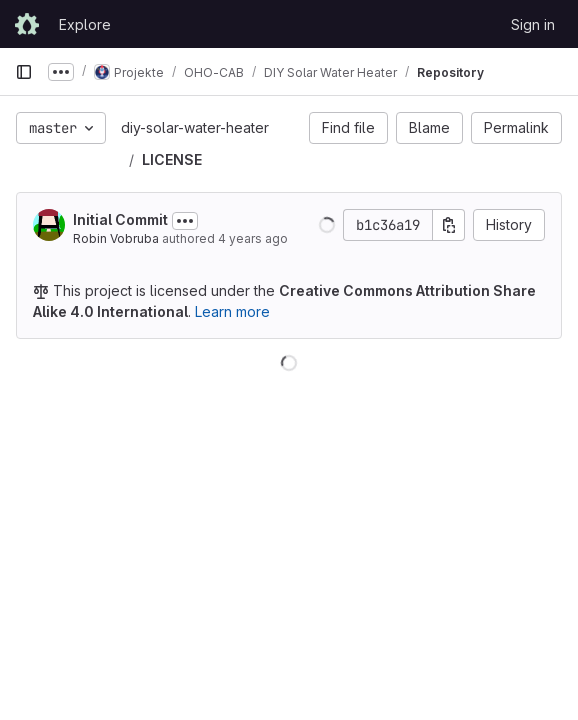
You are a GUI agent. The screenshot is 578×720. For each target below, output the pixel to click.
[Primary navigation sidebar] (24, 72)
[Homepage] (27, 24)
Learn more (232, 311)
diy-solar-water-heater (195, 127)
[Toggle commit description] (185, 221)
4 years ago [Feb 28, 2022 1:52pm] (253, 238)
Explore (85, 24)
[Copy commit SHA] (449, 225)
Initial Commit (120, 219)
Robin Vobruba (116, 238)
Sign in (533, 24)
